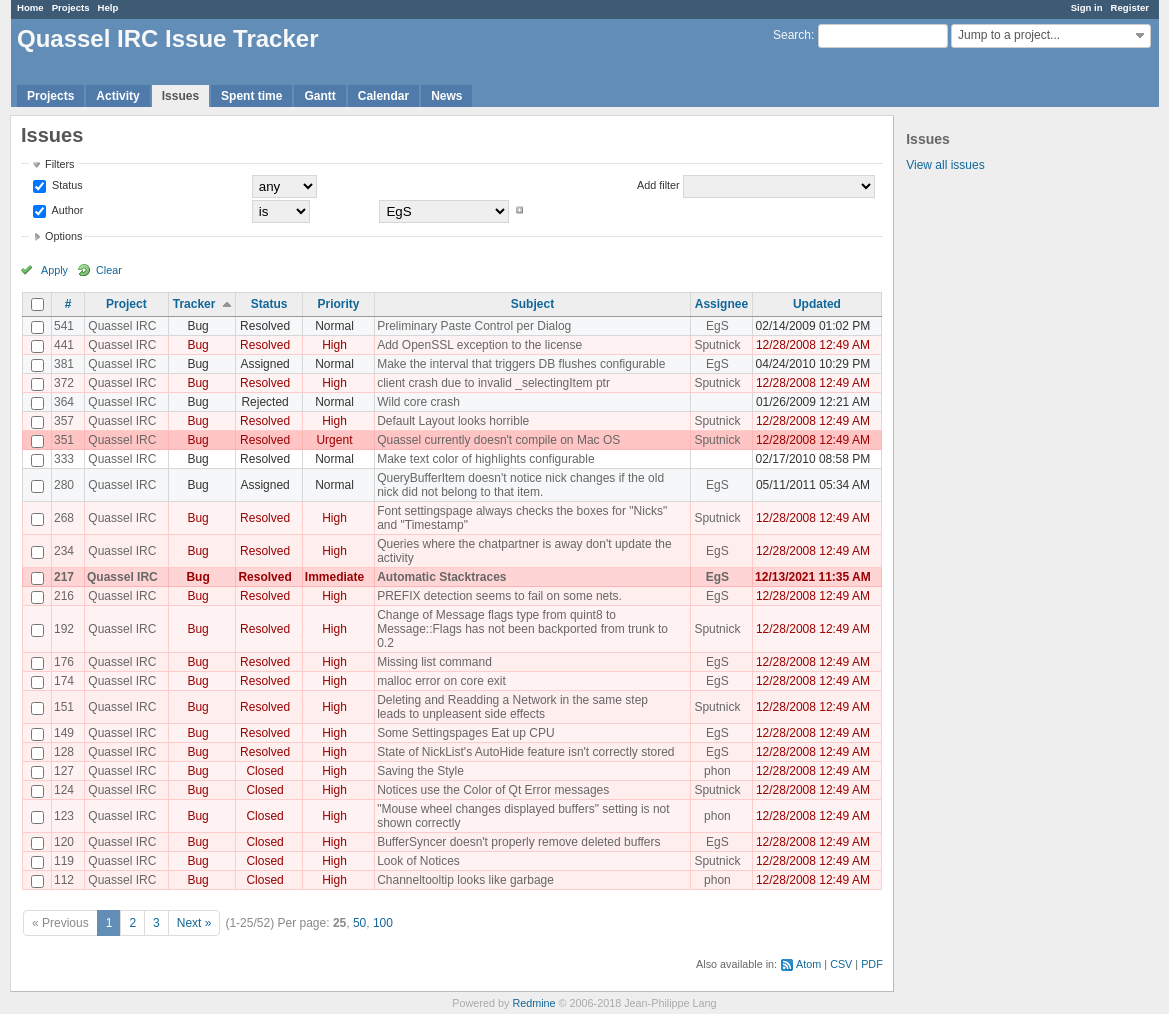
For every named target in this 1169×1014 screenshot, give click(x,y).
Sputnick (717, 345)
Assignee (721, 304)
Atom (808, 964)
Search (792, 35)
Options (63, 236)
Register (1130, 7)
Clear (109, 270)
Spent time (251, 96)
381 (64, 364)
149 (64, 733)
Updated (817, 304)
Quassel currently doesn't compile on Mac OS (498, 440)
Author (66, 210)
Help (108, 7)
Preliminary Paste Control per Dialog (474, 326)
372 (64, 383)
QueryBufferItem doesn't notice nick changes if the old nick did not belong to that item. (520, 485)
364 (64, 402)
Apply (54, 270)
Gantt (319, 96)
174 (64, 681)
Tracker (194, 304)
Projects (71, 7)
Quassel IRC (122, 326)
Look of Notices (418, 861)
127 (64, 771)
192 (64, 629)
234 (64, 551)
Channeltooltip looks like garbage (465, 880)
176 (64, 662)
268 (64, 518)
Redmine (533, 1003)
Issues (180, 96)
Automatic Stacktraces (441, 577)
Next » (194, 923)
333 (64, 459)
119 (64, 861)
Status (66, 185)
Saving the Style (420, 771)
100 (383, 923)
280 (64, 485)
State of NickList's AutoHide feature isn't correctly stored (525, 752)
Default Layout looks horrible (453, 421)
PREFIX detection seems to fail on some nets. (499, 596)
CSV (841, 964)
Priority (338, 304)
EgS (717, 326)
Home (30, 7)
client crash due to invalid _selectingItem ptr (493, 383)
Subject (532, 304)
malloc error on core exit (441, 681)
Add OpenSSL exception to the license (479, 345)
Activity (117, 96)
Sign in (1087, 7)
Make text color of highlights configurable (485, 459)
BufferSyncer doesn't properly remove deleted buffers (518, 842)
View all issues (945, 165)
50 (359, 923)
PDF (872, 964)
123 (64, 816)
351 (64, 440)
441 (64, 345)
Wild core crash (418, 402)
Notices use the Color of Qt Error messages (493, 790)
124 (64, 790)
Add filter (658, 185)
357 (64, 421)
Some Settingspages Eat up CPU (465, 733)
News (446, 96)
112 (64, 880)
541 (64, 326)
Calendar (383, 96)
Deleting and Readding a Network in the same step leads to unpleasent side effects (512, 707)
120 (64, 842)
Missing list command (434, 662)
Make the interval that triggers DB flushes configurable (521, 364)
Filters (59, 164)
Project (126, 304)
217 (64, 577)
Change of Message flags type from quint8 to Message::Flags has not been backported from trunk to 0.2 (522, 629)
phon (717, 771)
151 (64, 707)
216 (64, 596)
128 (64, 752)
